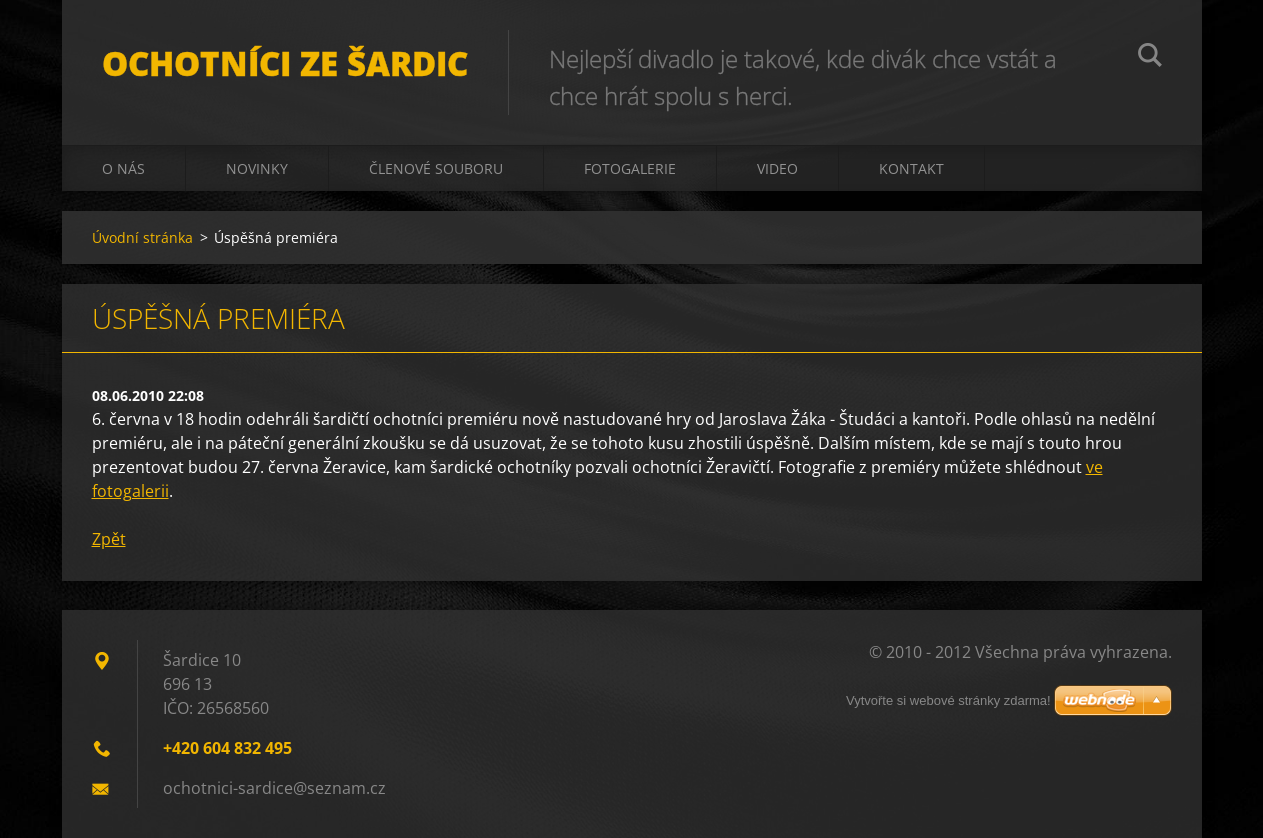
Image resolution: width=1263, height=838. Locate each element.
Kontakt (911, 168)
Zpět (109, 539)
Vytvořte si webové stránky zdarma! (948, 700)
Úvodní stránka (142, 237)
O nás (123, 168)
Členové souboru (436, 168)
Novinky (257, 168)
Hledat (1150, 58)
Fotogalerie (630, 168)
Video (777, 168)
